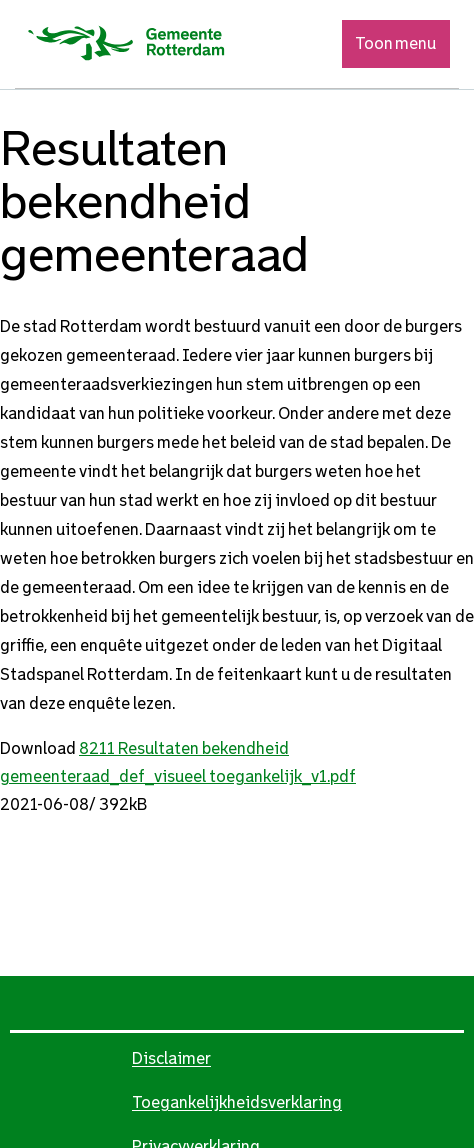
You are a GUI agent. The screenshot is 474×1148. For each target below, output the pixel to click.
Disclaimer (171, 1058)
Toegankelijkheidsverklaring (237, 1102)
